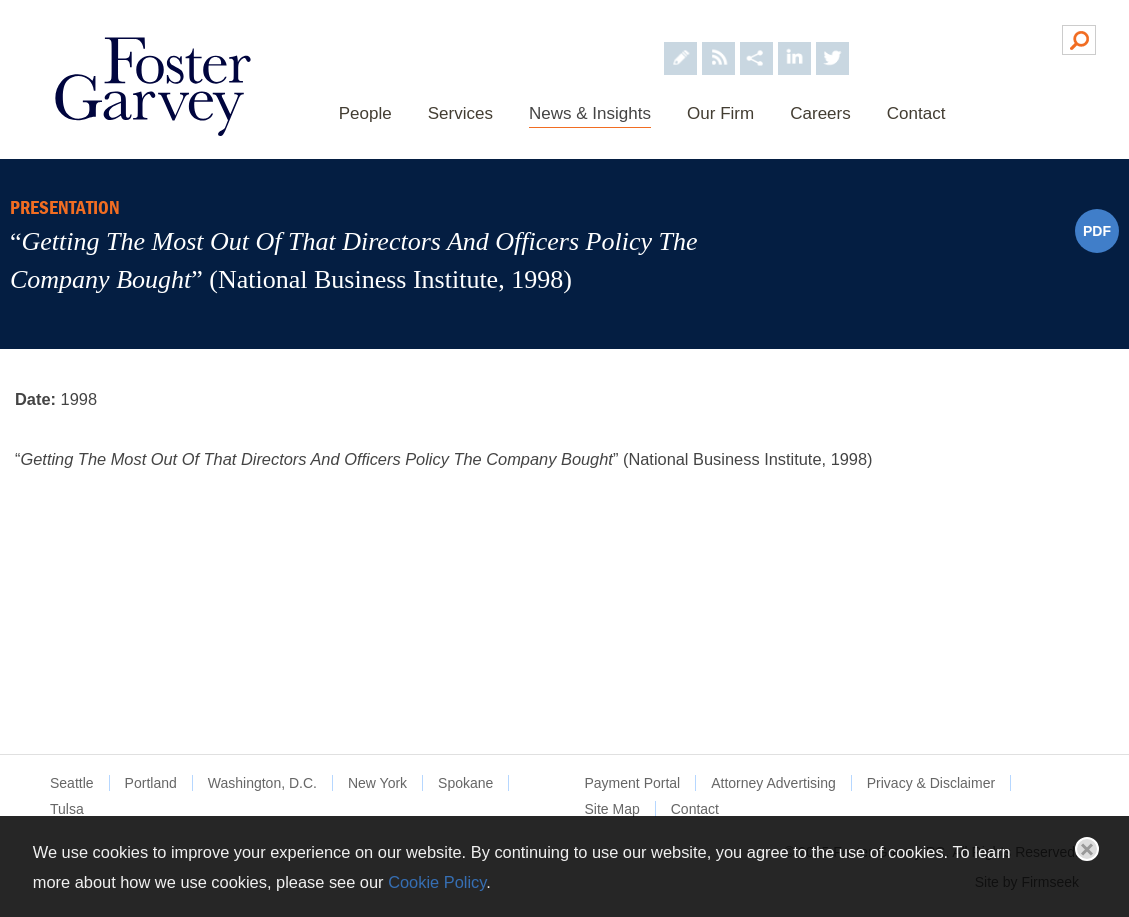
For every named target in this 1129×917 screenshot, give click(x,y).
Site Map (612, 809)
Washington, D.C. (262, 783)
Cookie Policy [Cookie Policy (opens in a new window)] (437, 882)
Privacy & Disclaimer (931, 783)
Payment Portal (633, 783)
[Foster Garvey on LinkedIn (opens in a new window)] (794, 38)
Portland (151, 783)
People (365, 113)
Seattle (72, 783)
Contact (916, 113)
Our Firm (720, 113)
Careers (820, 113)
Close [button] (1087, 849)
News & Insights (590, 113)
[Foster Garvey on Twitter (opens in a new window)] (832, 38)
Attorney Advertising (773, 783)
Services (460, 113)
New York (377, 783)
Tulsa (67, 809)
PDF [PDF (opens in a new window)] (1097, 231)
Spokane (465, 783)
